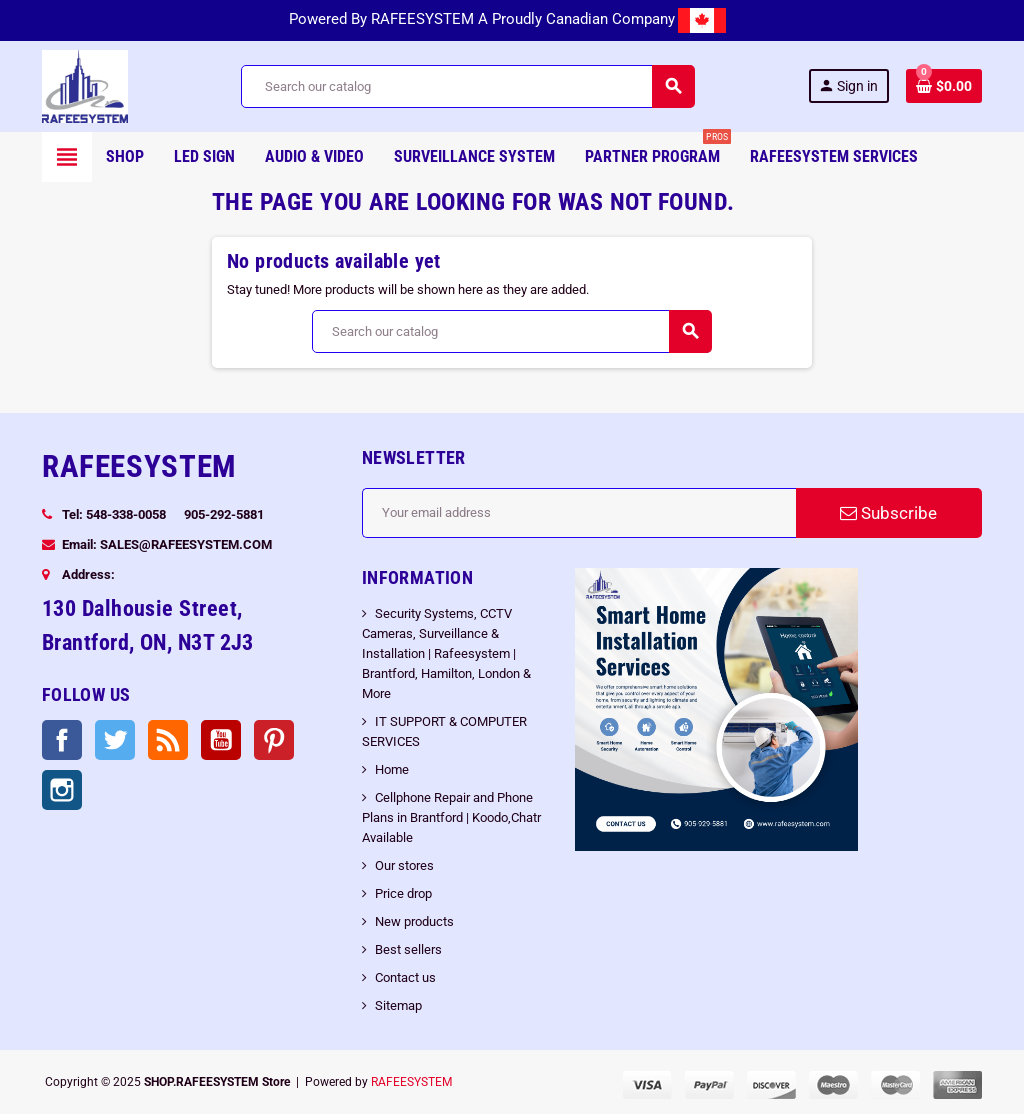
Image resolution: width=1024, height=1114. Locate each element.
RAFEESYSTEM (411, 1082)
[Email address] (579, 513)
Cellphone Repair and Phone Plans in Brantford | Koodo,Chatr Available (451, 817)
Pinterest (274, 740)
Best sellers (408, 949)
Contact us (405, 977)
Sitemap (398, 1005)
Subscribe (888, 513)
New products (414, 921)
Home (392, 769)
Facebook (62, 740)
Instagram (62, 790)
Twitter (115, 740)
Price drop (403, 893)
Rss (168, 740)
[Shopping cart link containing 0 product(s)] (944, 86)
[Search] (467, 86)
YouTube (221, 740)
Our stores (404, 865)
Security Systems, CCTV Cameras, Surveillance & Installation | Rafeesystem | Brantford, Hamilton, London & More (446, 653)
